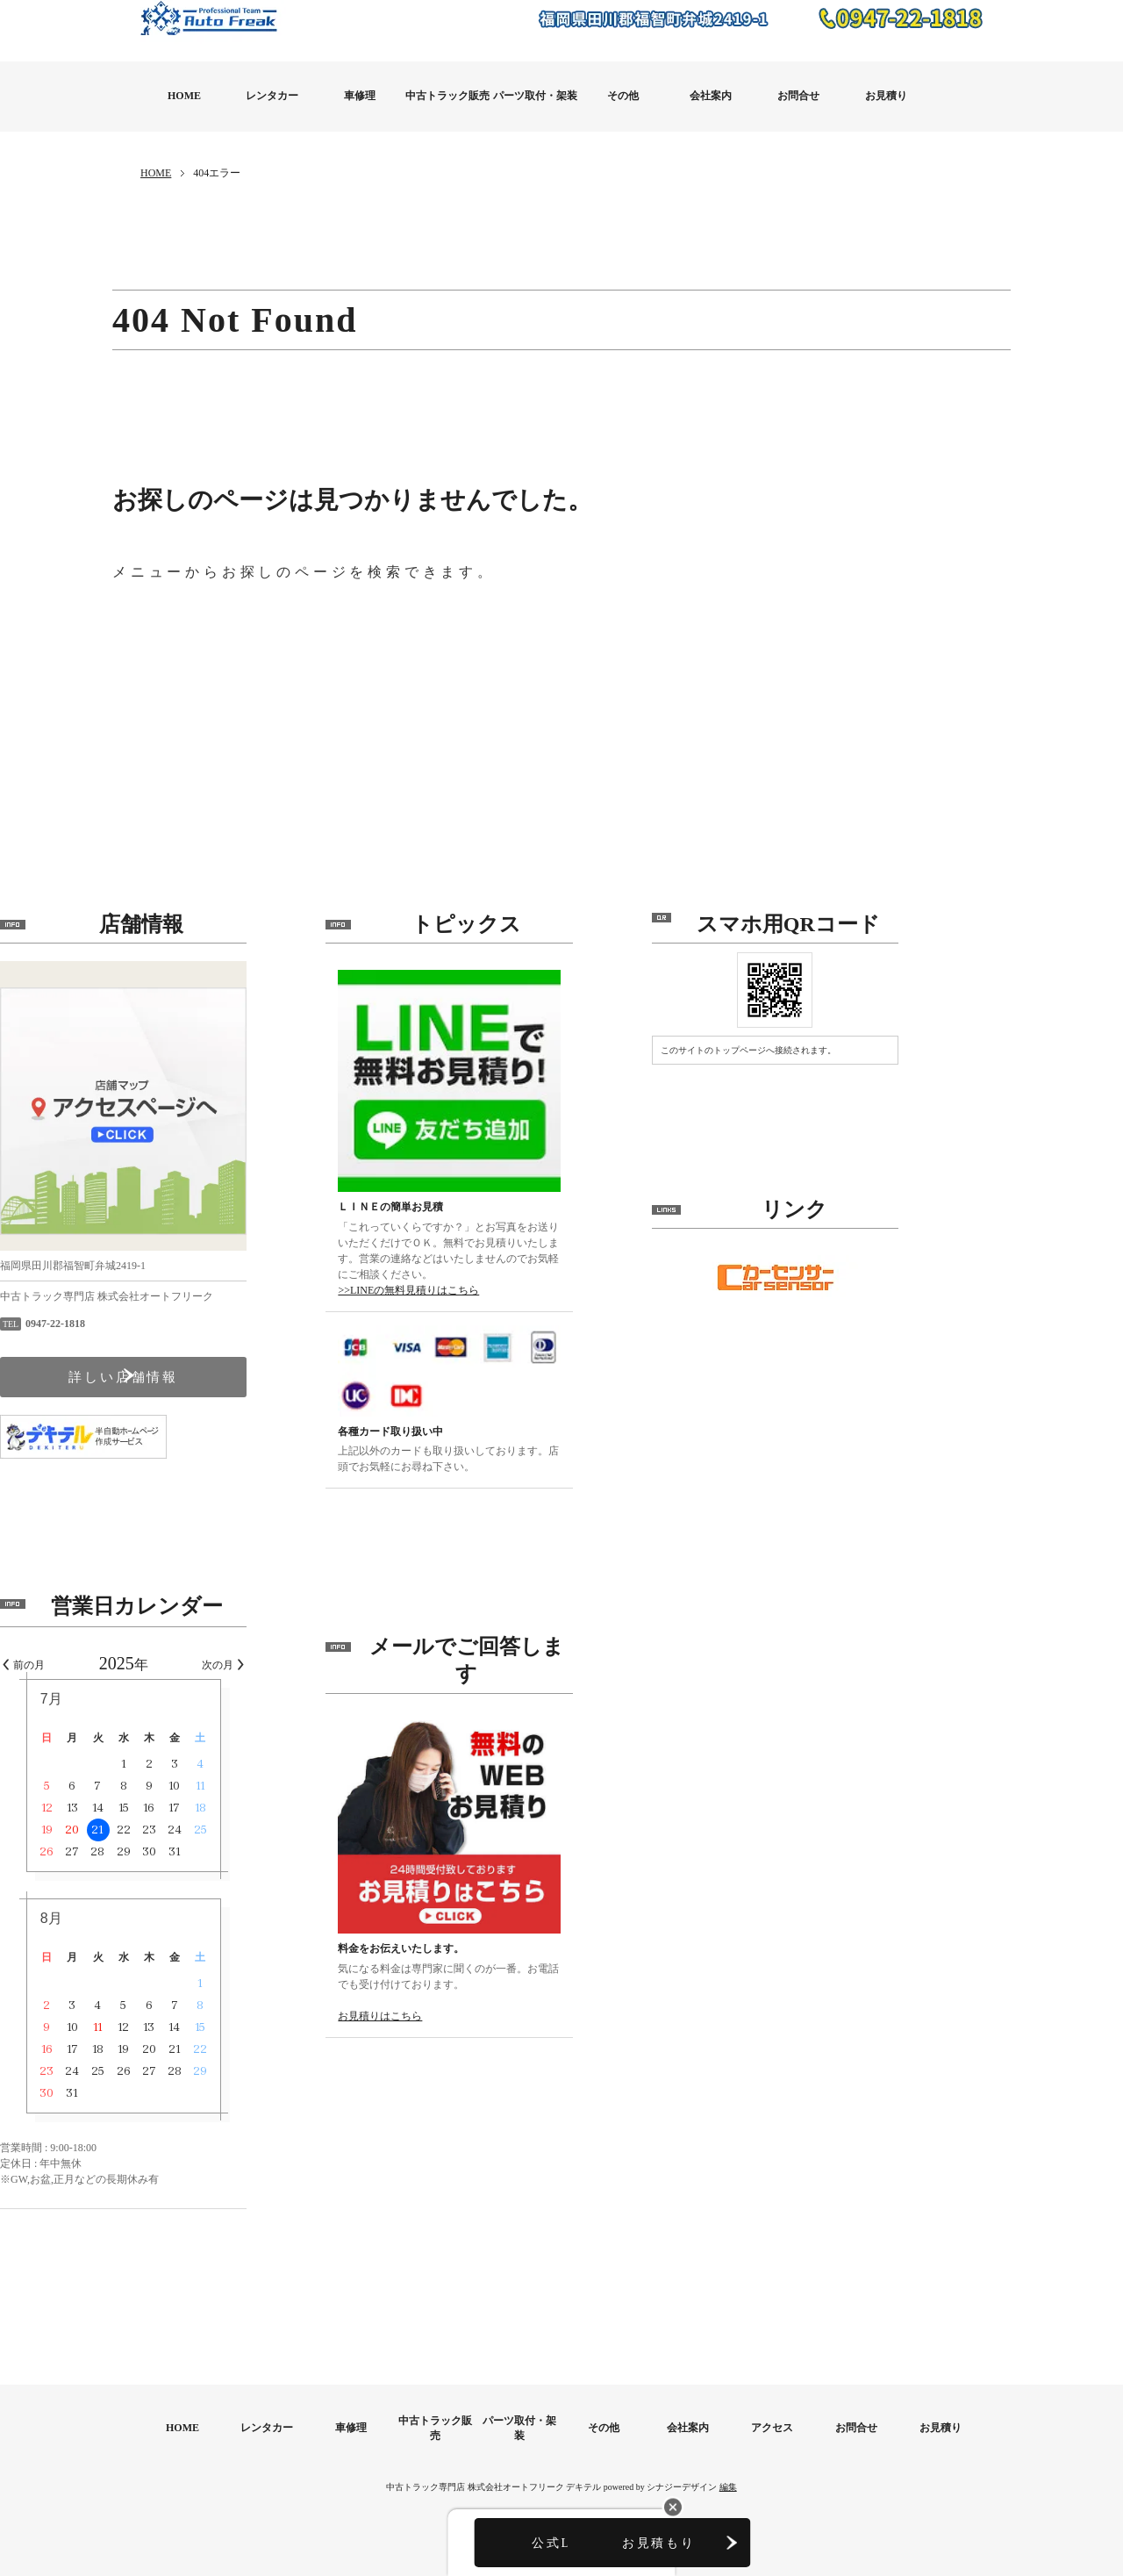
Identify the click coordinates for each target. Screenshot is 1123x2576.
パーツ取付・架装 (535, 96)
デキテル (583, 2441)
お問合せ (798, 96)
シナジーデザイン (682, 2441)
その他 (623, 96)
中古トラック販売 (447, 96)
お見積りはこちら (492, 2016)
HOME (184, 96)
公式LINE (465, 2545)
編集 (728, 2441)
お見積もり (658, 2545)
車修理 (360, 96)
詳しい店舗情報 (235, 1384)
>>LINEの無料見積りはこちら (520, 1290)
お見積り (886, 96)
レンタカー (272, 96)
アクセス (772, 2383)
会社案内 (711, 96)
